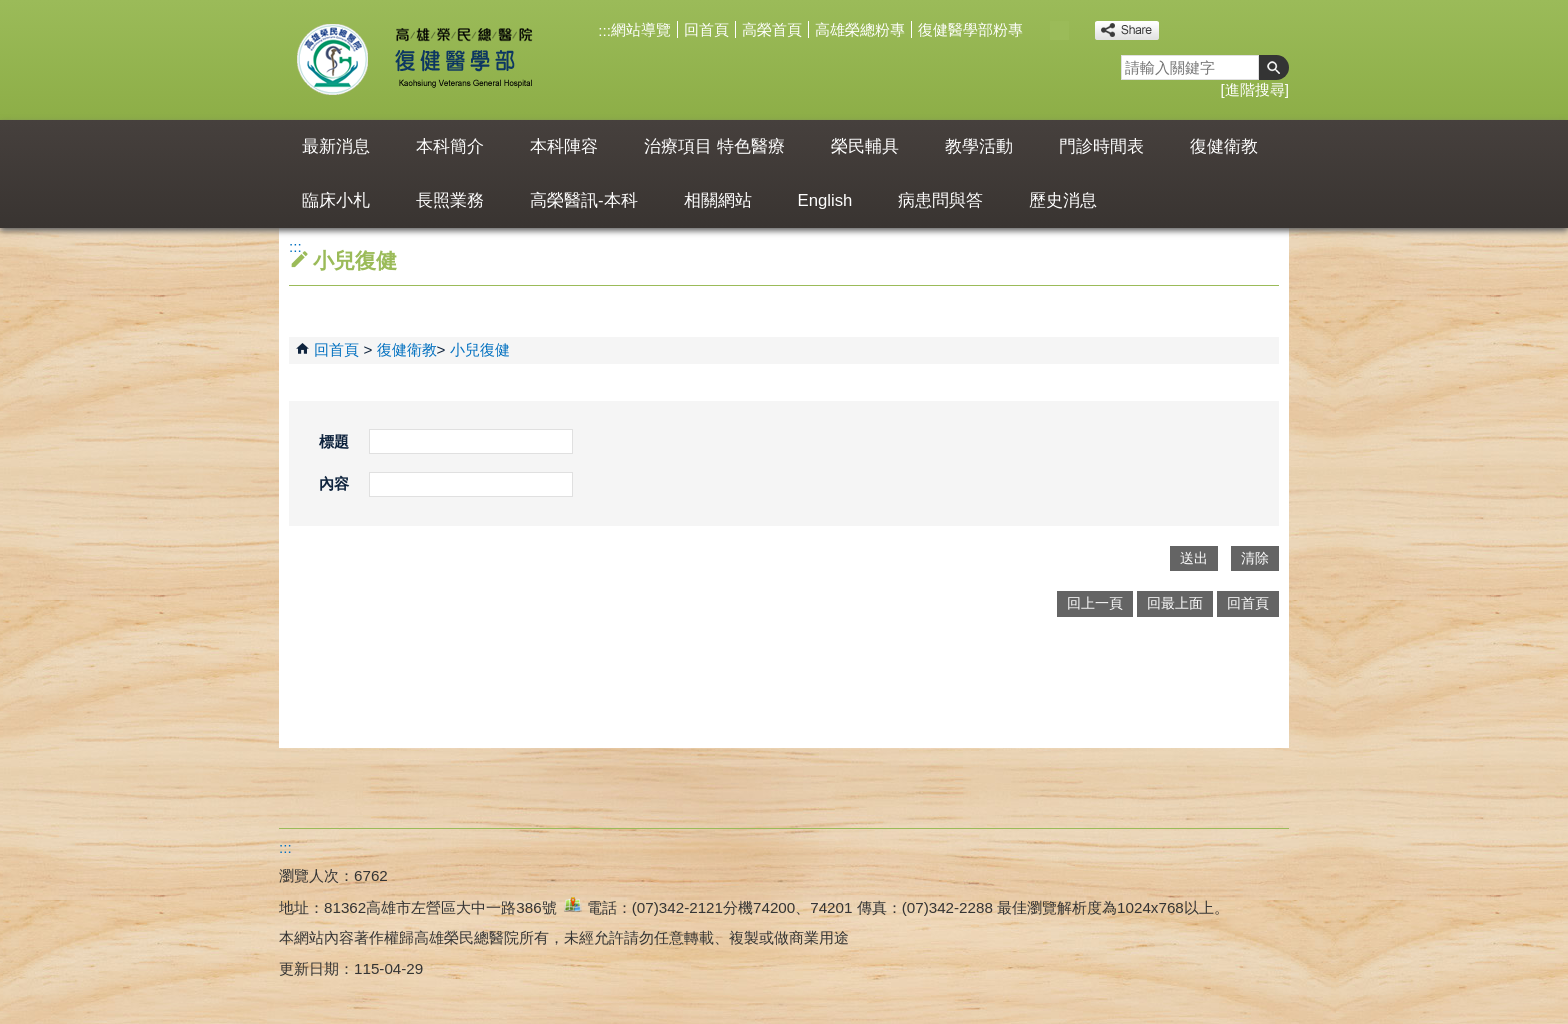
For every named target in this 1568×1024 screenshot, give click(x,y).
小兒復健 (480, 349)
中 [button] (1059, 30)
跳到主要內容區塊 (10, 10)
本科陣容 (564, 146)
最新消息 (336, 146)
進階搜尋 (1255, 89)
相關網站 (718, 200)
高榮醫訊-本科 (584, 200)
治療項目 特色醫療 (714, 146)
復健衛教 (1224, 146)
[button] (1274, 67)
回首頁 (706, 29)
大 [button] (1080, 30)
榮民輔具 (865, 146)
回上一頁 (1095, 603)
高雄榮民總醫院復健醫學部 (462, 60)
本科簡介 (450, 146)
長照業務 (450, 200)
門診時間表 (1101, 146)
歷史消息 (1063, 200)
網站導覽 (641, 29)
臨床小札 (336, 200)
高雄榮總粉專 (860, 29)
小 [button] (1038, 30)
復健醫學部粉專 (970, 29)
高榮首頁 (772, 29)
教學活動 (979, 146)
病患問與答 (940, 200)
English (825, 200)
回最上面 (1175, 603)
